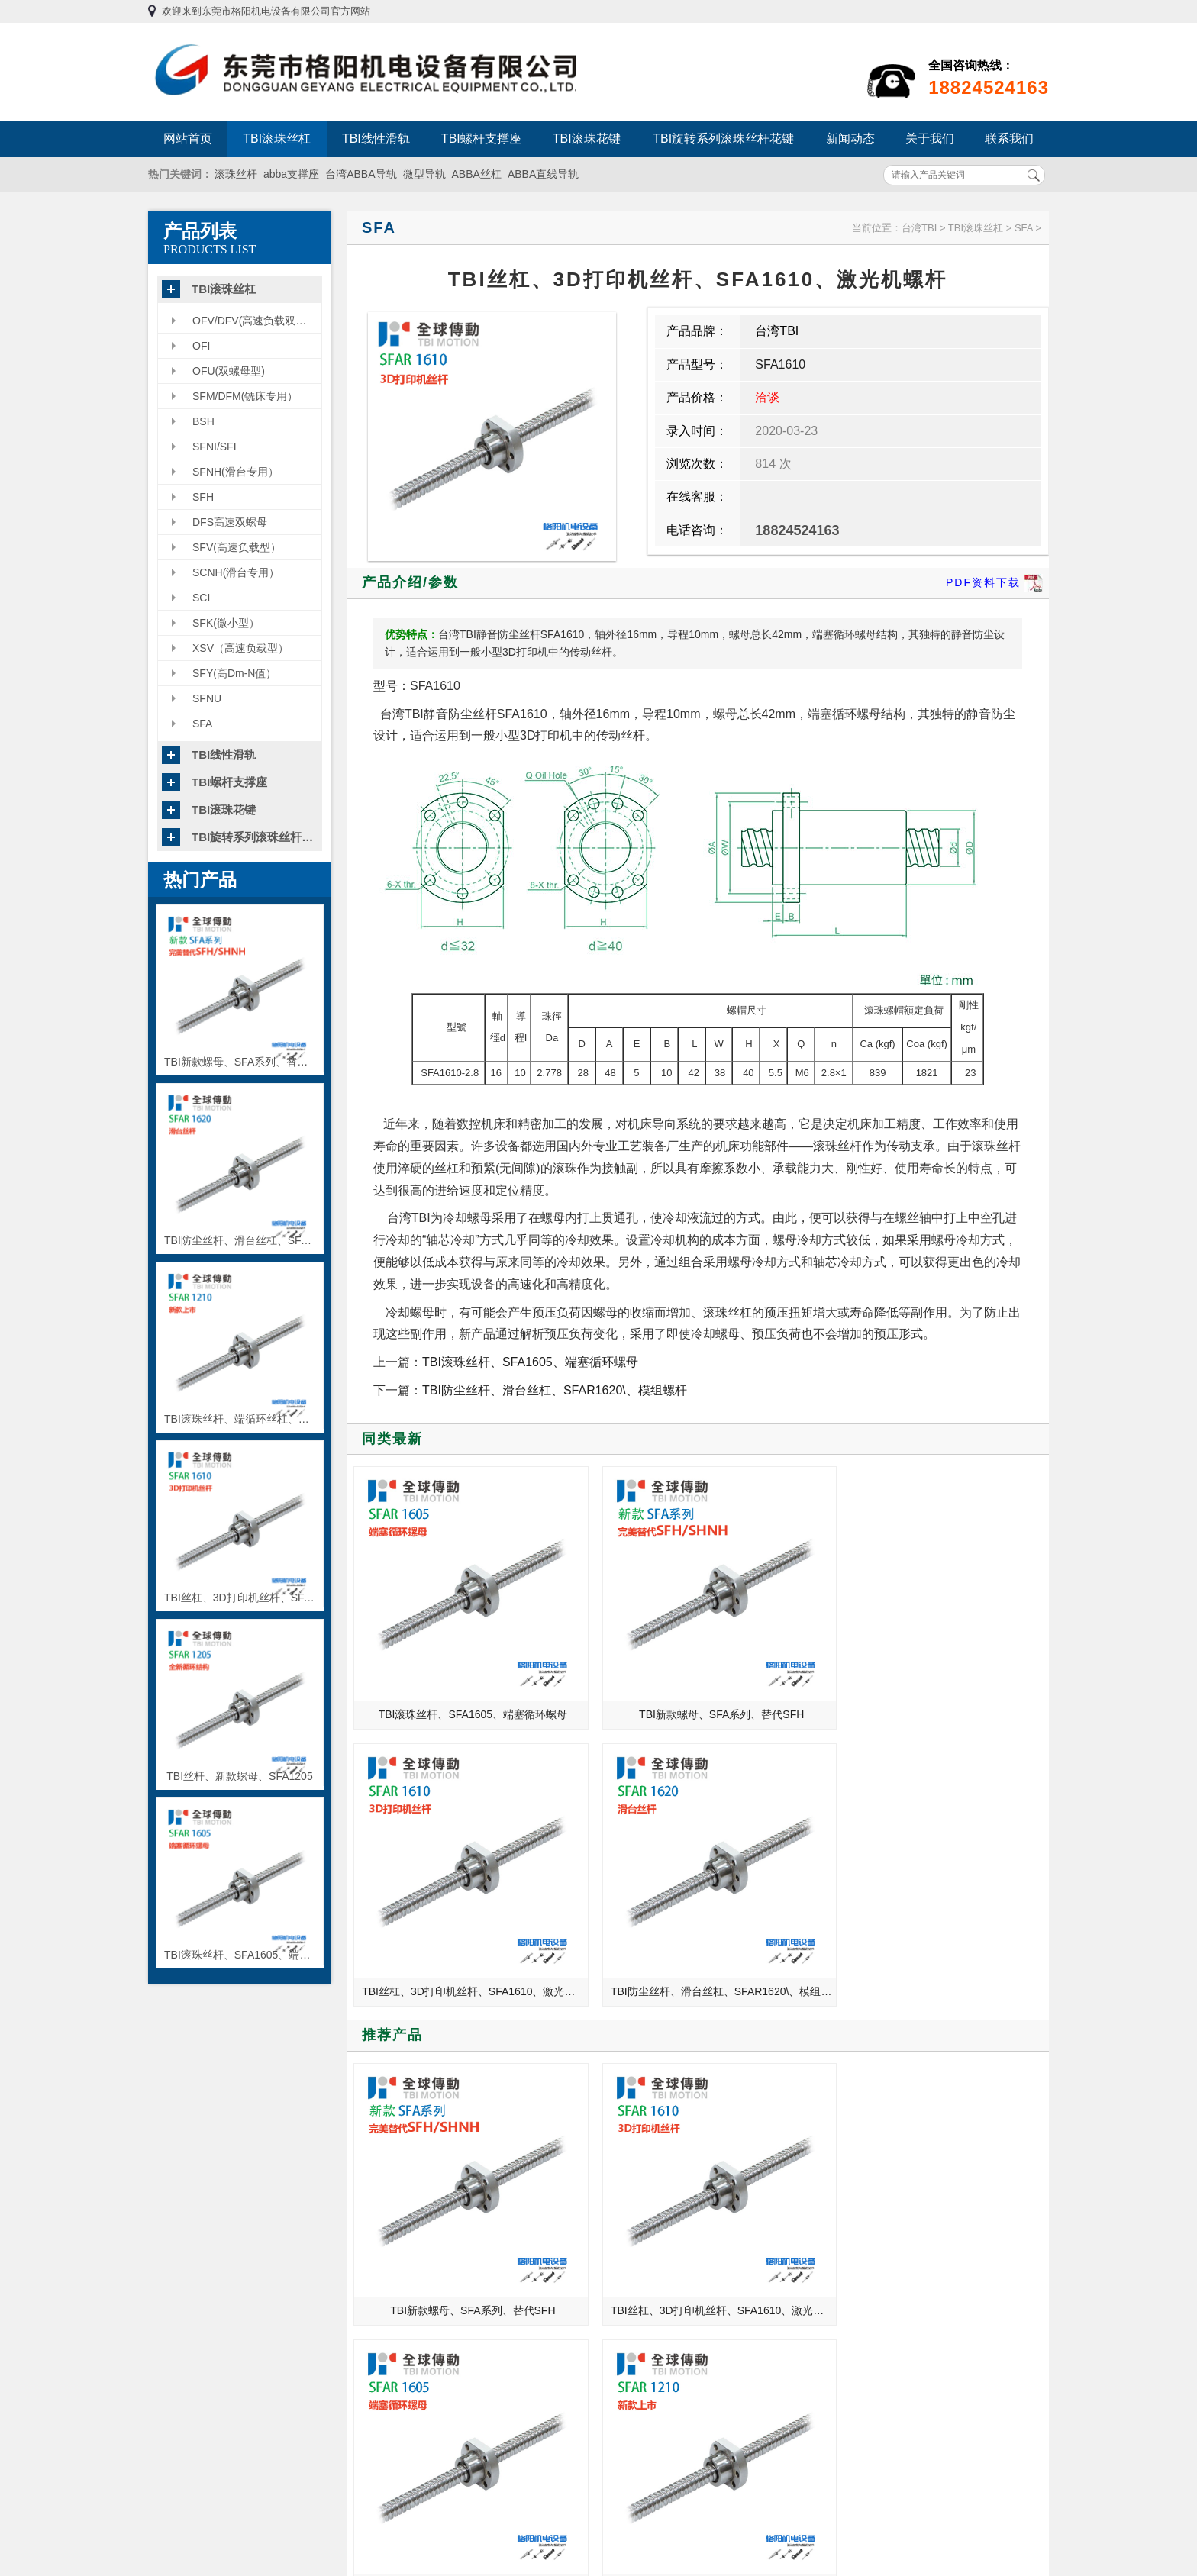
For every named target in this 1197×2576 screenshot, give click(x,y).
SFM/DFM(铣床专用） (245, 396)
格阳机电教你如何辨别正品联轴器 (420, 2229)
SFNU (206, 698)
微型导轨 (424, 174)
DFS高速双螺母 (229, 522)
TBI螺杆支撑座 (481, 138)
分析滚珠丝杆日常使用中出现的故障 (890, 2229)
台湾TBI (919, 228)
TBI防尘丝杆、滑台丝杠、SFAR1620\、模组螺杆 (554, 1390)
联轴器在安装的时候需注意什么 (883, 2208)
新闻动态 (850, 138)
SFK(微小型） (226, 623)
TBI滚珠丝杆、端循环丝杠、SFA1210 (965, 1887)
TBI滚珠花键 (587, 138)
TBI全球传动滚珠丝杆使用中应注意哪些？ (422, 2080)
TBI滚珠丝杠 (277, 138)
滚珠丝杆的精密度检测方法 (872, 2165)
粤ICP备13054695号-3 (776, 2458)
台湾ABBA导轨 (360, 174)
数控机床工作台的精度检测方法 (883, 2123)
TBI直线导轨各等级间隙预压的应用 (422, 2208)
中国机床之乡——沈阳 (393, 2101)
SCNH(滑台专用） (235, 572)
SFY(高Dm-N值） (234, 673)
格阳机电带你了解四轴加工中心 (414, 2144)
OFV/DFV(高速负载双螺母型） (256, 320)
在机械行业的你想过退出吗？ (409, 2187)
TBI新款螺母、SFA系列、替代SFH (614, 1641)
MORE (558, 2040)
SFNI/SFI (214, 446)
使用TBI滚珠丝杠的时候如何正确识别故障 (890, 2144)
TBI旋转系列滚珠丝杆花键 (723, 138)
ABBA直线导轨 (543, 174)
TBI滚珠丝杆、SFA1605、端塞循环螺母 (530, 1362)
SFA (202, 723)
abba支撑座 (291, 174)
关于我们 (929, 138)
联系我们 (1009, 138)
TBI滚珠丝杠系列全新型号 (401, 2165)
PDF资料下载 (994, 583)
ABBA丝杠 (477, 174)
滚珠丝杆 (236, 174)
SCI (201, 598)
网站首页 (187, 138)
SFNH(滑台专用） (235, 472)
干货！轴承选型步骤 (856, 2080)
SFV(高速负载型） (236, 547)
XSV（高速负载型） (240, 648)
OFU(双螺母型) (228, 371)
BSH (203, 421)
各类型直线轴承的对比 (393, 2123)
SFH (203, 497)
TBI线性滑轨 (376, 138)
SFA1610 (780, 364)
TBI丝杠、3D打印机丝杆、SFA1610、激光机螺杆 (789, 1641)
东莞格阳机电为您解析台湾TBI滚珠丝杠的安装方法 (890, 2101)
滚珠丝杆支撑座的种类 (861, 2187)
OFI (201, 346)
